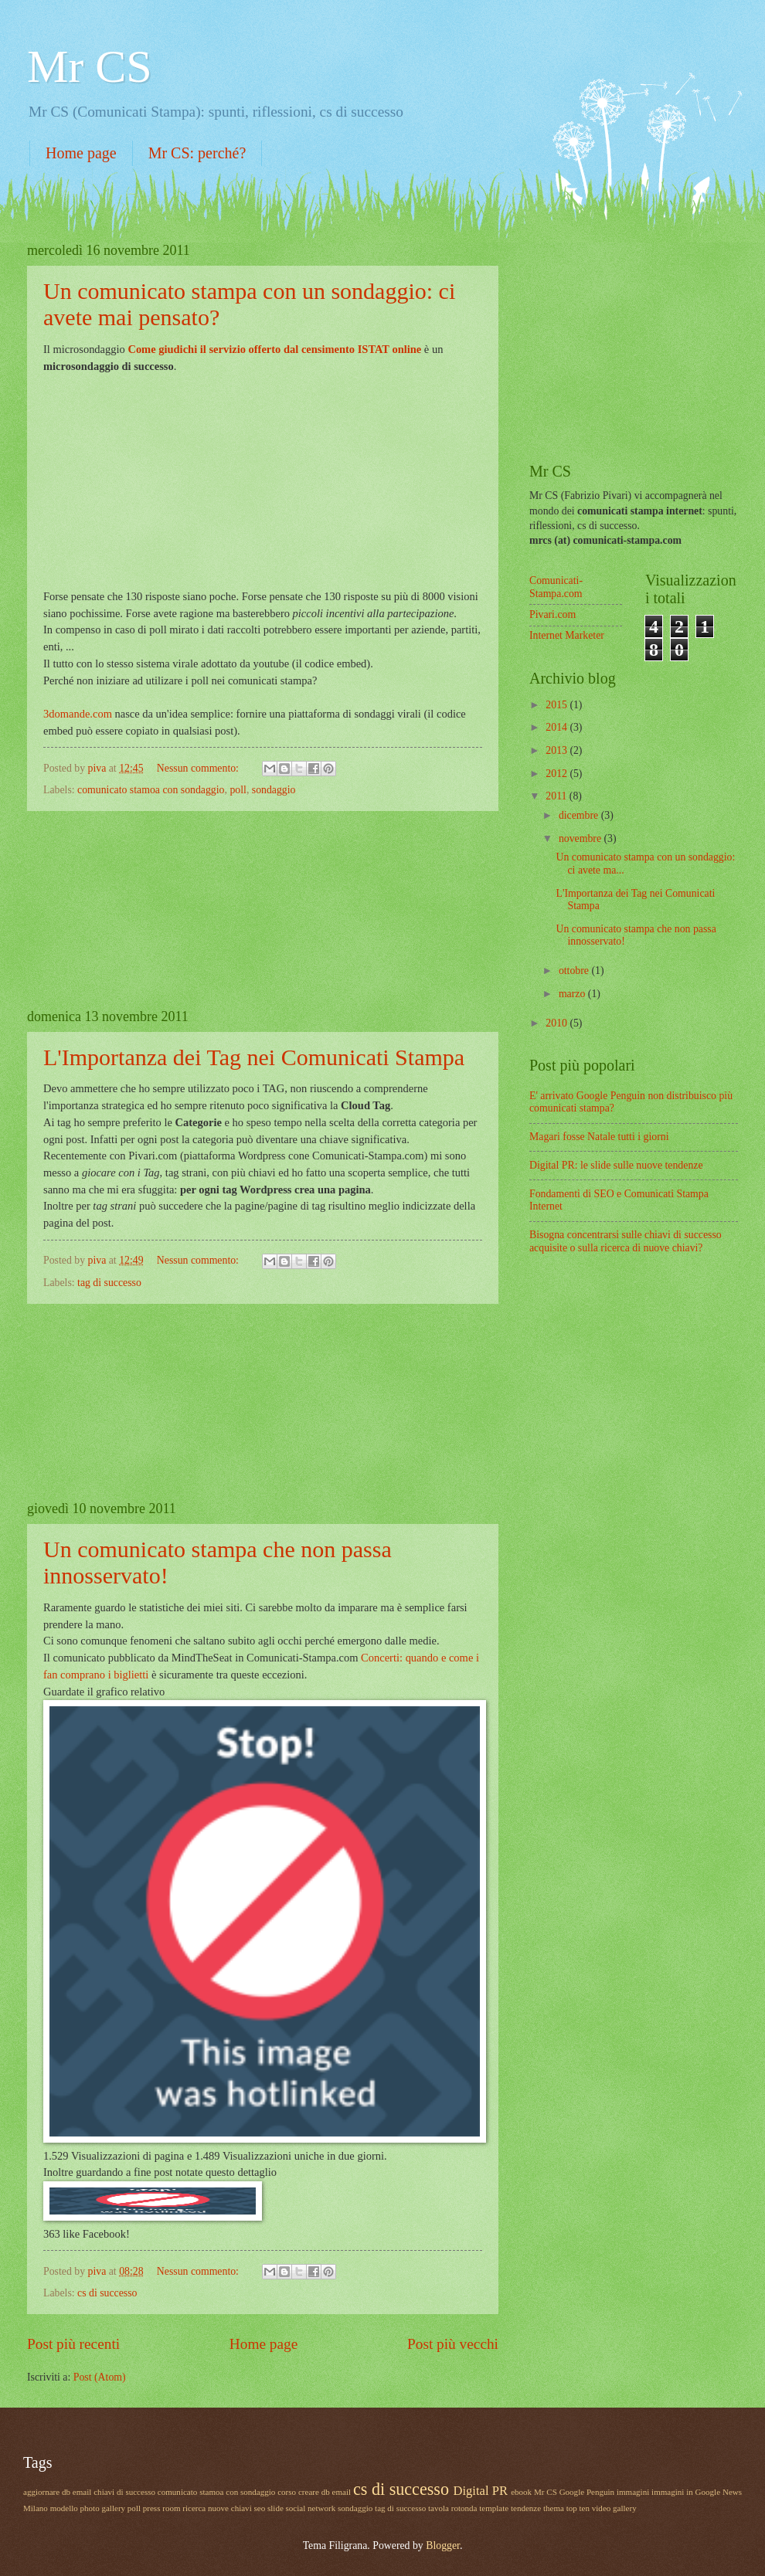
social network (311, 2508)
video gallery (614, 2508)
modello (64, 2508)
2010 (558, 1023)
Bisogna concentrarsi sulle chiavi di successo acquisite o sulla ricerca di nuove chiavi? (625, 1241)
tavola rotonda (452, 2508)
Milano (35, 2508)
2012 (558, 773)
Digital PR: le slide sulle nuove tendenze (616, 1165)
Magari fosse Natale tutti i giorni (598, 1136)
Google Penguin (586, 2491)
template (493, 2508)
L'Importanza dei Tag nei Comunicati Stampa (253, 1057)
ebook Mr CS (534, 2491)
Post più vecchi (452, 2344)
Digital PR (481, 2490)
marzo (573, 994)
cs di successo (107, 2293)
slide (275, 2508)
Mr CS (89, 66)
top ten (578, 2508)
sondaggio (274, 790)
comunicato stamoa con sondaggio (150, 790)
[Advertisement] (262, 910)
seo (259, 2508)
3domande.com (77, 714)
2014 (558, 727)
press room (162, 2508)
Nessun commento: (199, 768)
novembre (581, 838)
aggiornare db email (57, 2491)
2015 (558, 705)
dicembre (580, 815)
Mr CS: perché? (197, 152)
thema (553, 2508)
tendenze (526, 2508)
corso (286, 2491)
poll (238, 790)
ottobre (575, 970)
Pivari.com (552, 614)
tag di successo (109, 1282)
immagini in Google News (696, 2491)
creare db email (324, 2491)
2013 (558, 750)
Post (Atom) (99, 2377)
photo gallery (103, 2508)
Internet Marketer (566, 635)
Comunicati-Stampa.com (556, 587)
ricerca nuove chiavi (216, 2508)
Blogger (443, 2545)
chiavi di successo (124, 2491)
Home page (81, 152)
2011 (558, 796)
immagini (633, 2491)
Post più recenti (73, 2344)
